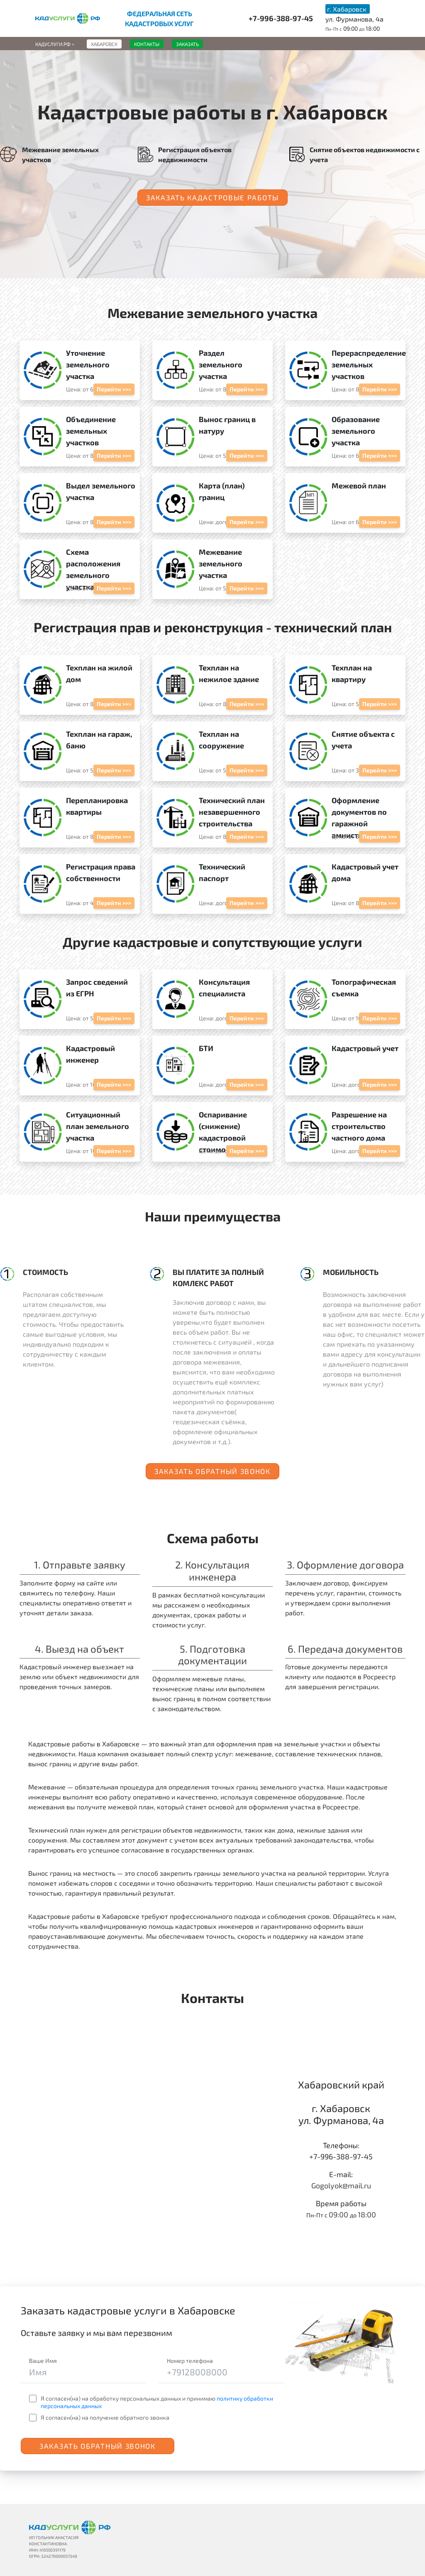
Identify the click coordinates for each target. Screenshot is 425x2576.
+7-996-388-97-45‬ (281, 18)
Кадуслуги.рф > (54, 44)
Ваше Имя (43, 2360)
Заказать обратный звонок (212, 1471)
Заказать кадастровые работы (212, 197)
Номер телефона (190, 2360)
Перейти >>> (114, 389)
